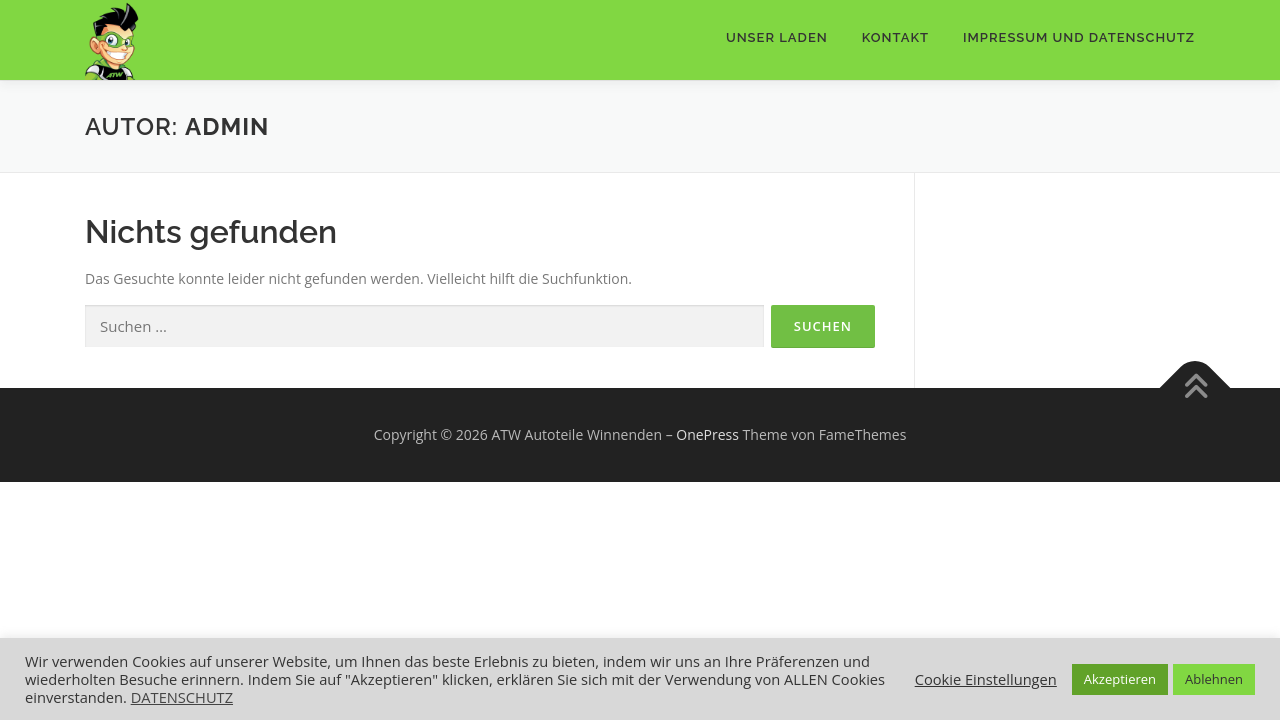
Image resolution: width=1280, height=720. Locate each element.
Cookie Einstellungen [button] (986, 679)
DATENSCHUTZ (182, 697)
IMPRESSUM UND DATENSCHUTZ (1079, 37)
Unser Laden (777, 37)
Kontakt (895, 37)
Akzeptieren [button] (1120, 679)
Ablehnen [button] (1214, 679)
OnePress (707, 434)
